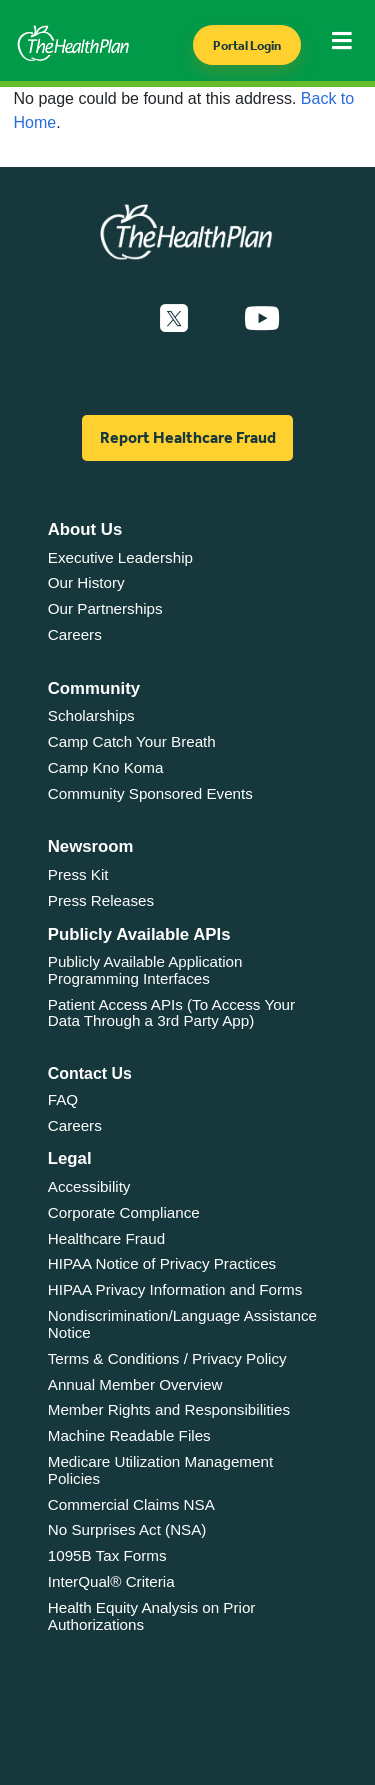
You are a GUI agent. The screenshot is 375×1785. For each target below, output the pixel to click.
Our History (86, 582)
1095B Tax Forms (107, 1555)
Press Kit (78, 874)
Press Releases (101, 900)
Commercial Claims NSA (131, 1504)
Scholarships (91, 715)
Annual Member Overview (135, 1384)
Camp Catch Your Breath (132, 741)
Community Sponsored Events (150, 793)
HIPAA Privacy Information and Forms (175, 1289)
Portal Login (247, 45)
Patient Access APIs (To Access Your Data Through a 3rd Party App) (171, 1013)
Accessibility (89, 1186)
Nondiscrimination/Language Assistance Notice (182, 1324)
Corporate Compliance (124, 1212)
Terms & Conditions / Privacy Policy (167, 1358)
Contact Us (90, 1073)
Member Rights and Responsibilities (169, 1409)
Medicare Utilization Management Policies (160, 1470)
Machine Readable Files (129, 1435)
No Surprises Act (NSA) (127, 1529)
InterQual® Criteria (111, 1581)
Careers (75, 634)
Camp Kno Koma (106, 767)
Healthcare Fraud (106, 1238)
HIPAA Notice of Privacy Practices (162, 1263)
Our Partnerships (105, 608)
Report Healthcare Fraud (188, 437)
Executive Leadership (120, 557)
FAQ (63, 1099)
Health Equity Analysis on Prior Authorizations (152, 1616)
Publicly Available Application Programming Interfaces (145, 970)
